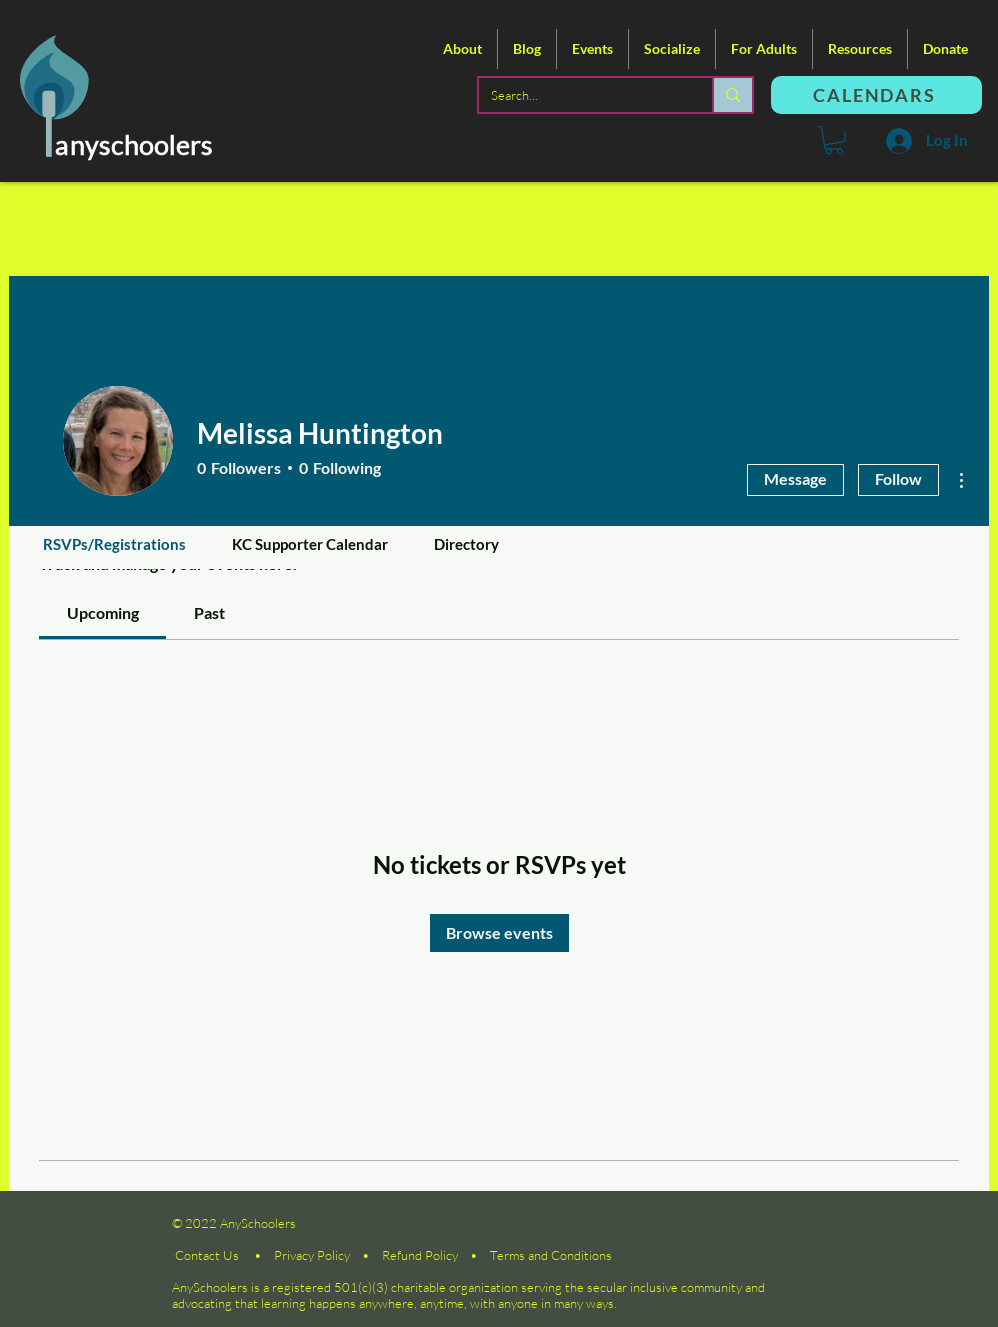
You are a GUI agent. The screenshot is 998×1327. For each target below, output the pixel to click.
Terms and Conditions (551, 1255)
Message (795, 478)
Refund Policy (420, 1255)
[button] (462, 49)
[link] (103, 612)
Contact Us (207, 1255)
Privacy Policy (312, 1255)
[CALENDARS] (876, 95)
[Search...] (580, 95)
